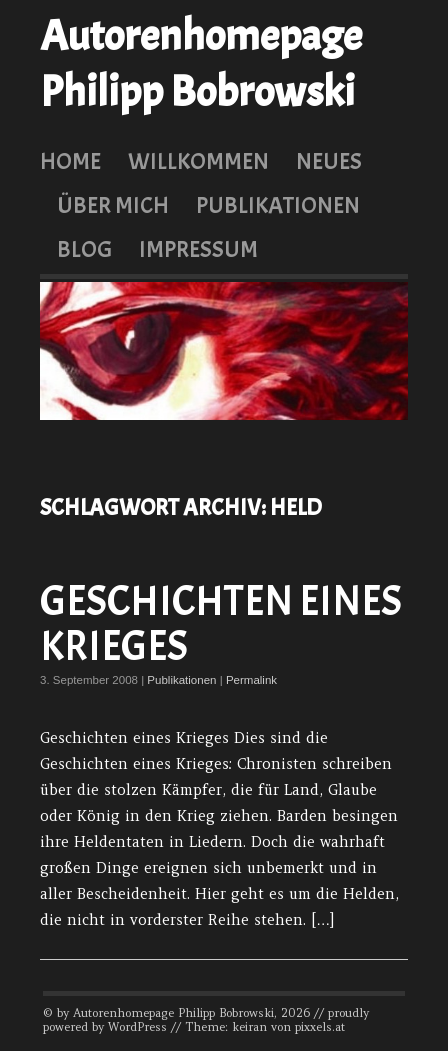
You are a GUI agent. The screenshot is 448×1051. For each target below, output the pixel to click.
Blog (84, 249)
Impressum (198, 249)
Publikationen (278, 205)
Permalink (251, 680)
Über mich (113, 205)
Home (70, 161)
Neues (329, 161)
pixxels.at (320, 1027)
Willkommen (198, 161)
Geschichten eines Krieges (221, 624)
